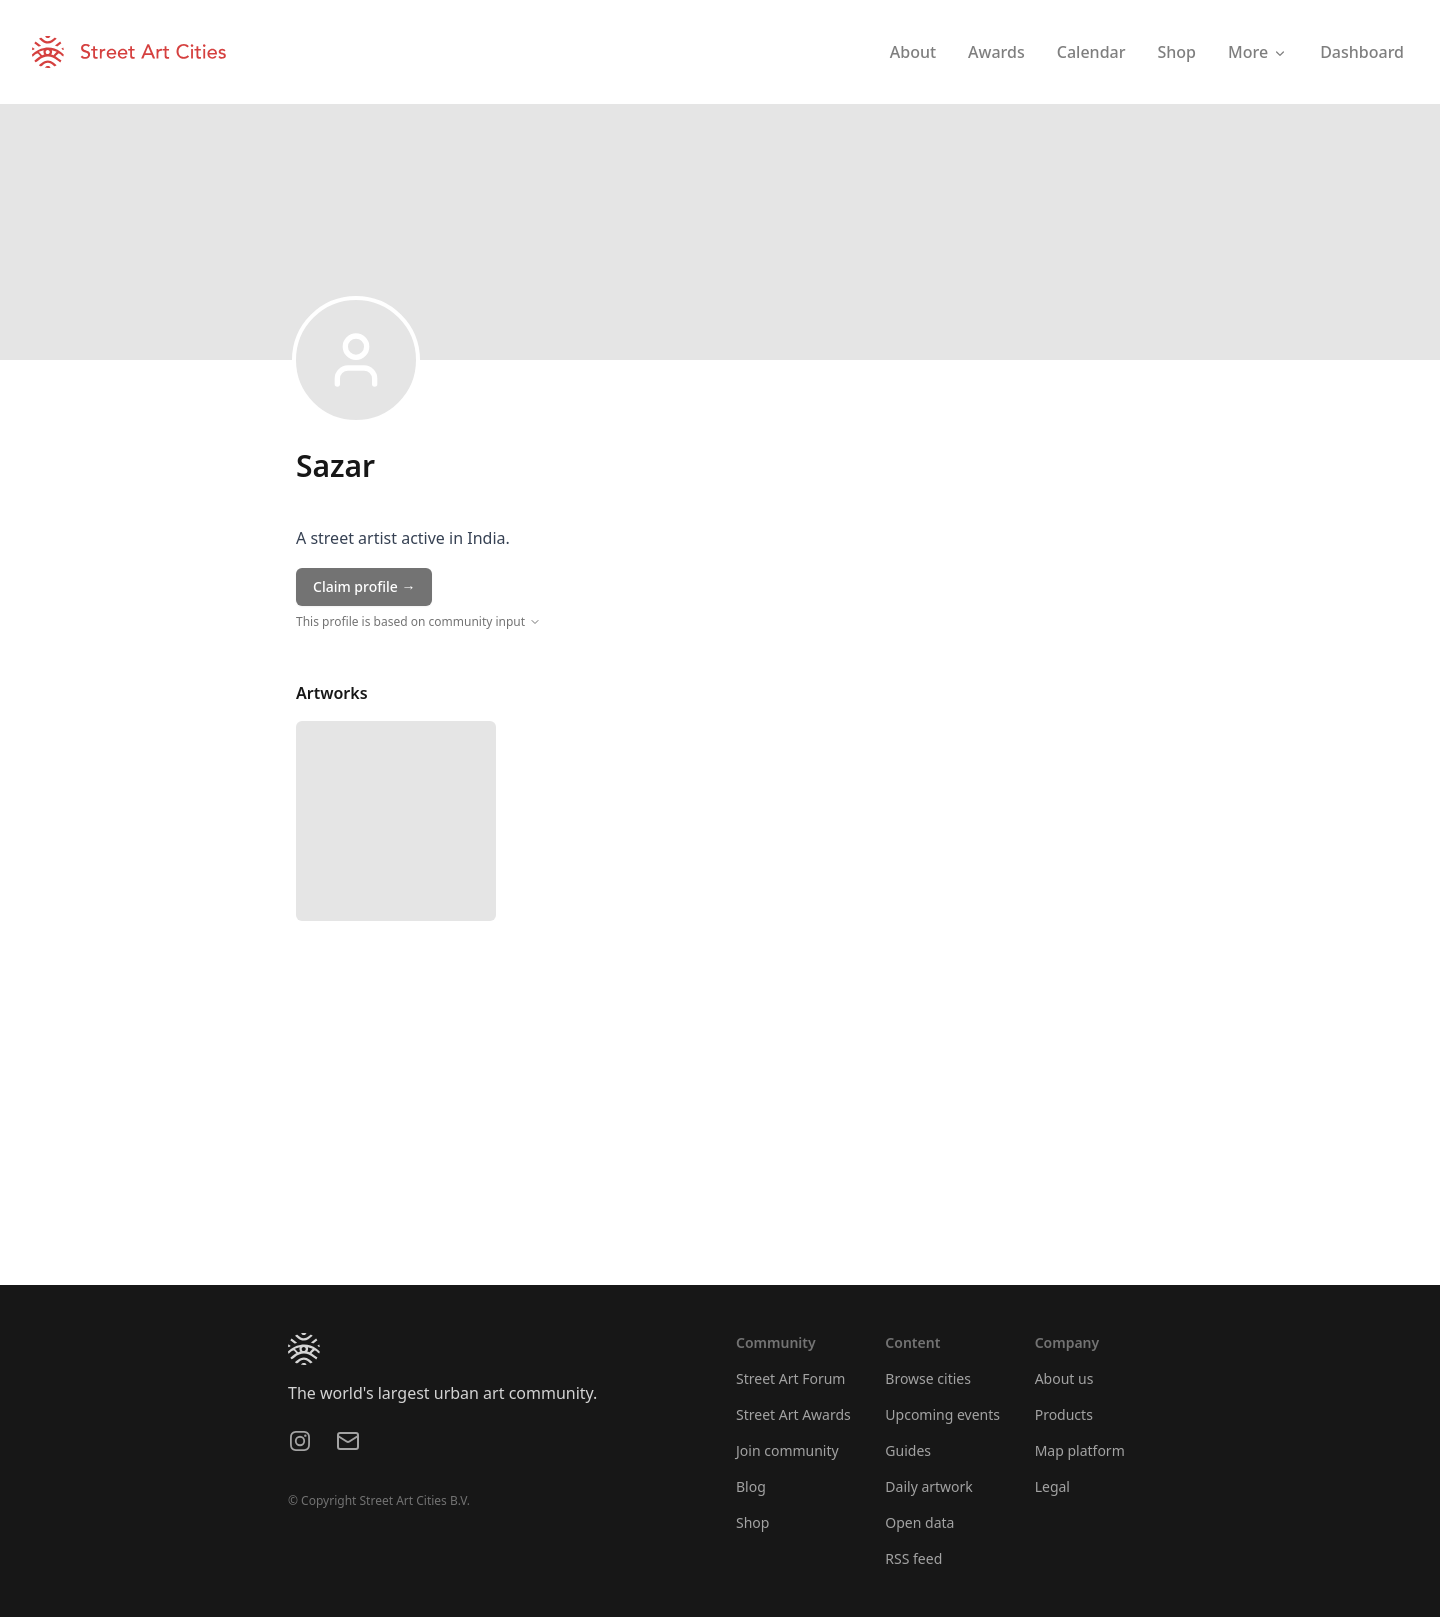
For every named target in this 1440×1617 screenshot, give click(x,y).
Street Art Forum (790, 1378)
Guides (908, 1450)
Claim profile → (364, 586)
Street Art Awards (793, 1414)
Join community (787, 1450)
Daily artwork (929, 1486)
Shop (752, 1522)
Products (1064, 1414)
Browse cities (928, 1378)
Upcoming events (942, 1414)
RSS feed (913, 1558)
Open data (919, 1522)
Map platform (1080, 1450)
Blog (751, 1486)
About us (1064, 1378)
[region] (720, 1135)
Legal (1052, 1486)
